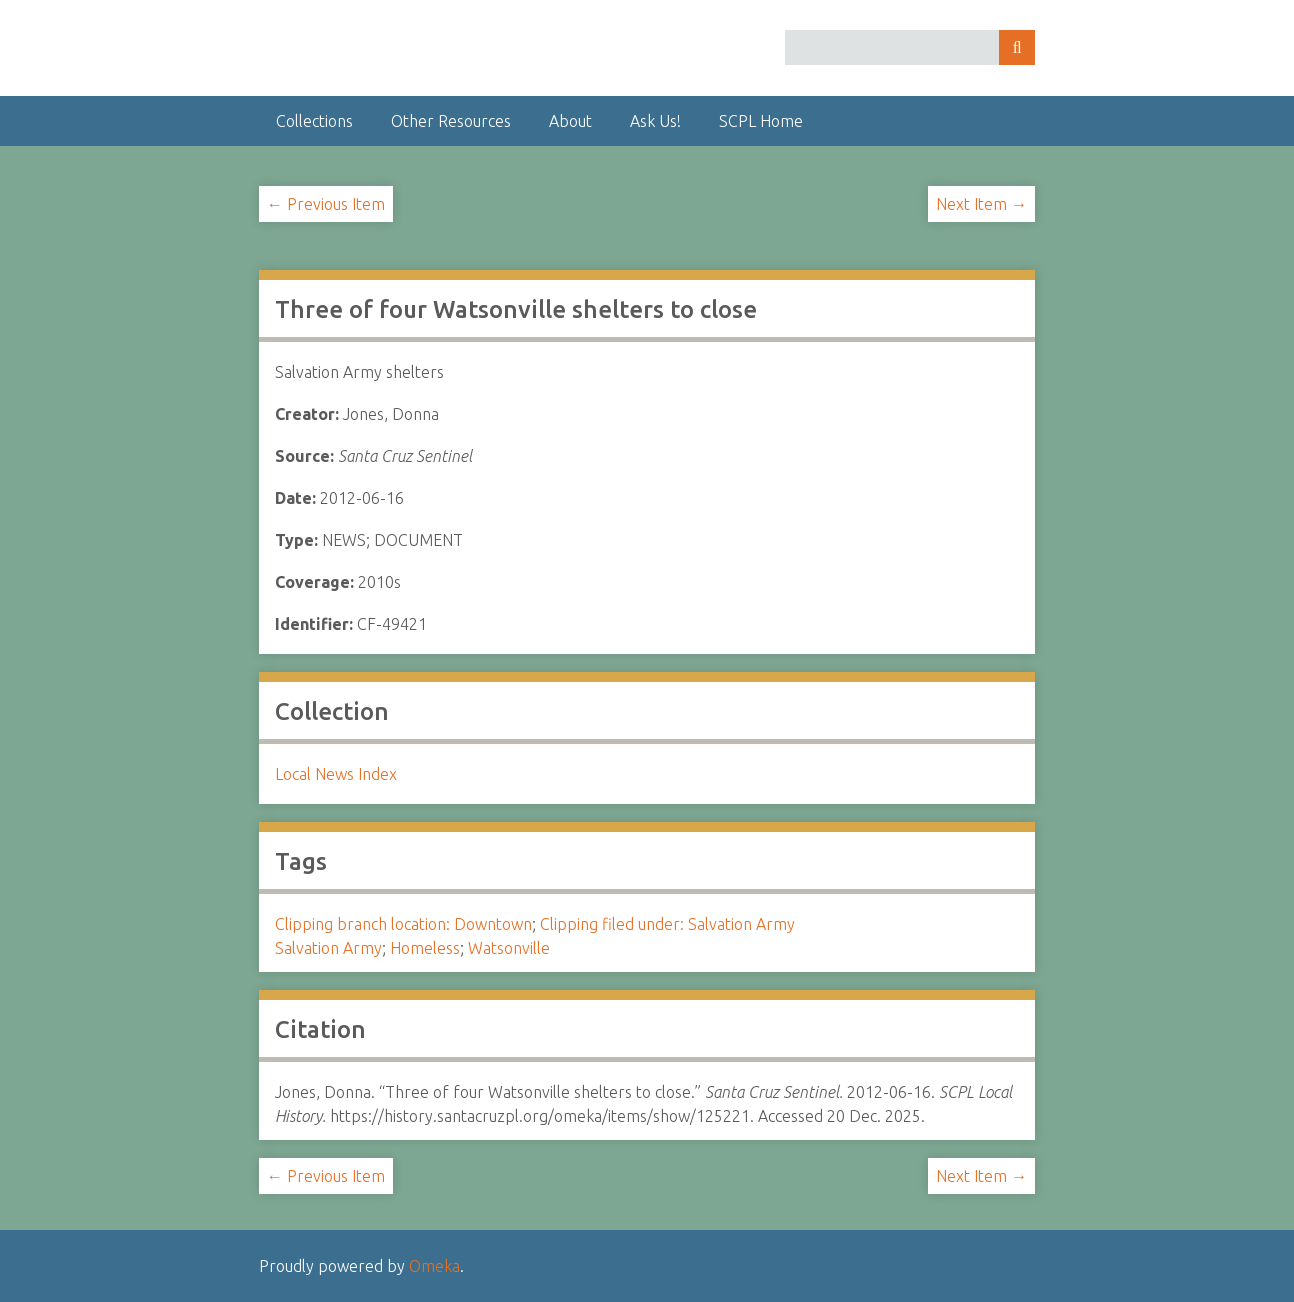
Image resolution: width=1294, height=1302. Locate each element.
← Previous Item (326, 204)
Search (1017, 47)
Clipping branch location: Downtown (403, 924)
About (570, 121)
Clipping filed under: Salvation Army (667, 924)
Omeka (434, 1266)
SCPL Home (761, 121)
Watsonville (509, 948)
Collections (314, 121)
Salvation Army (328, 948)
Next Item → (981, 204)
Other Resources (451, 121)
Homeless (425, 948)
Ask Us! (655, 121)
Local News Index (336, 774)
